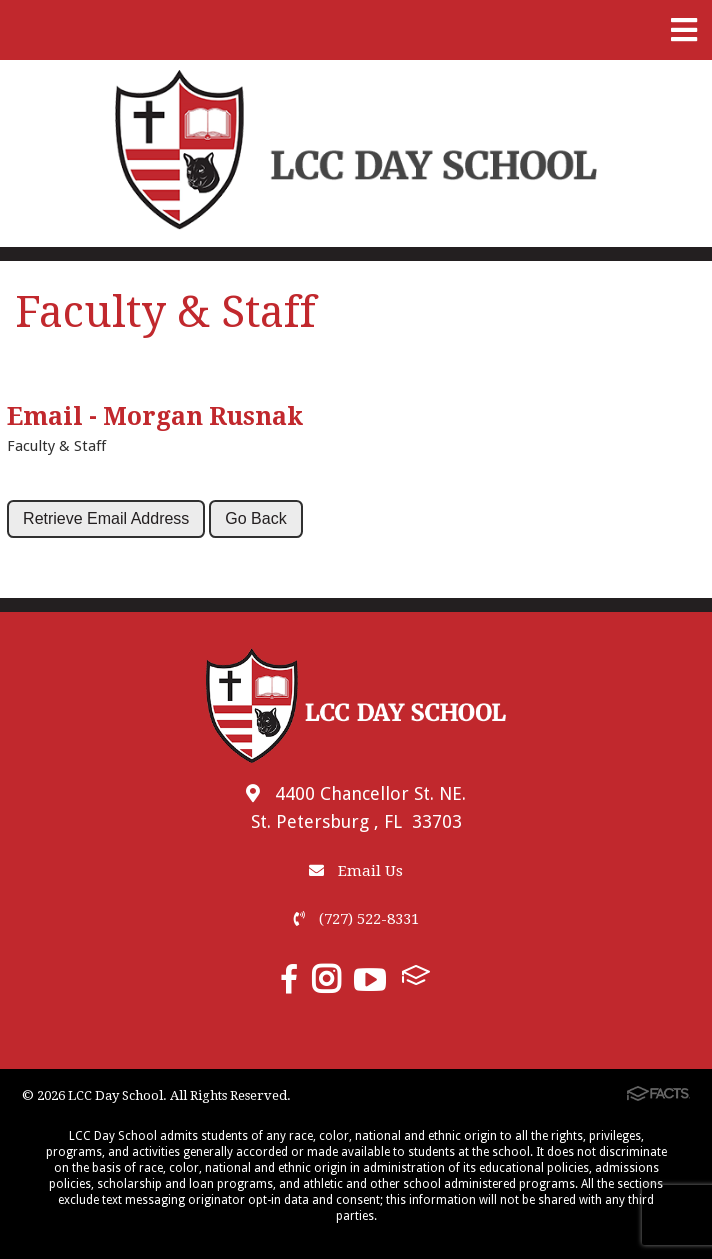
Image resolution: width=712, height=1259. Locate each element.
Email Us (356, 871)
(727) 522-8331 (356, 919)
